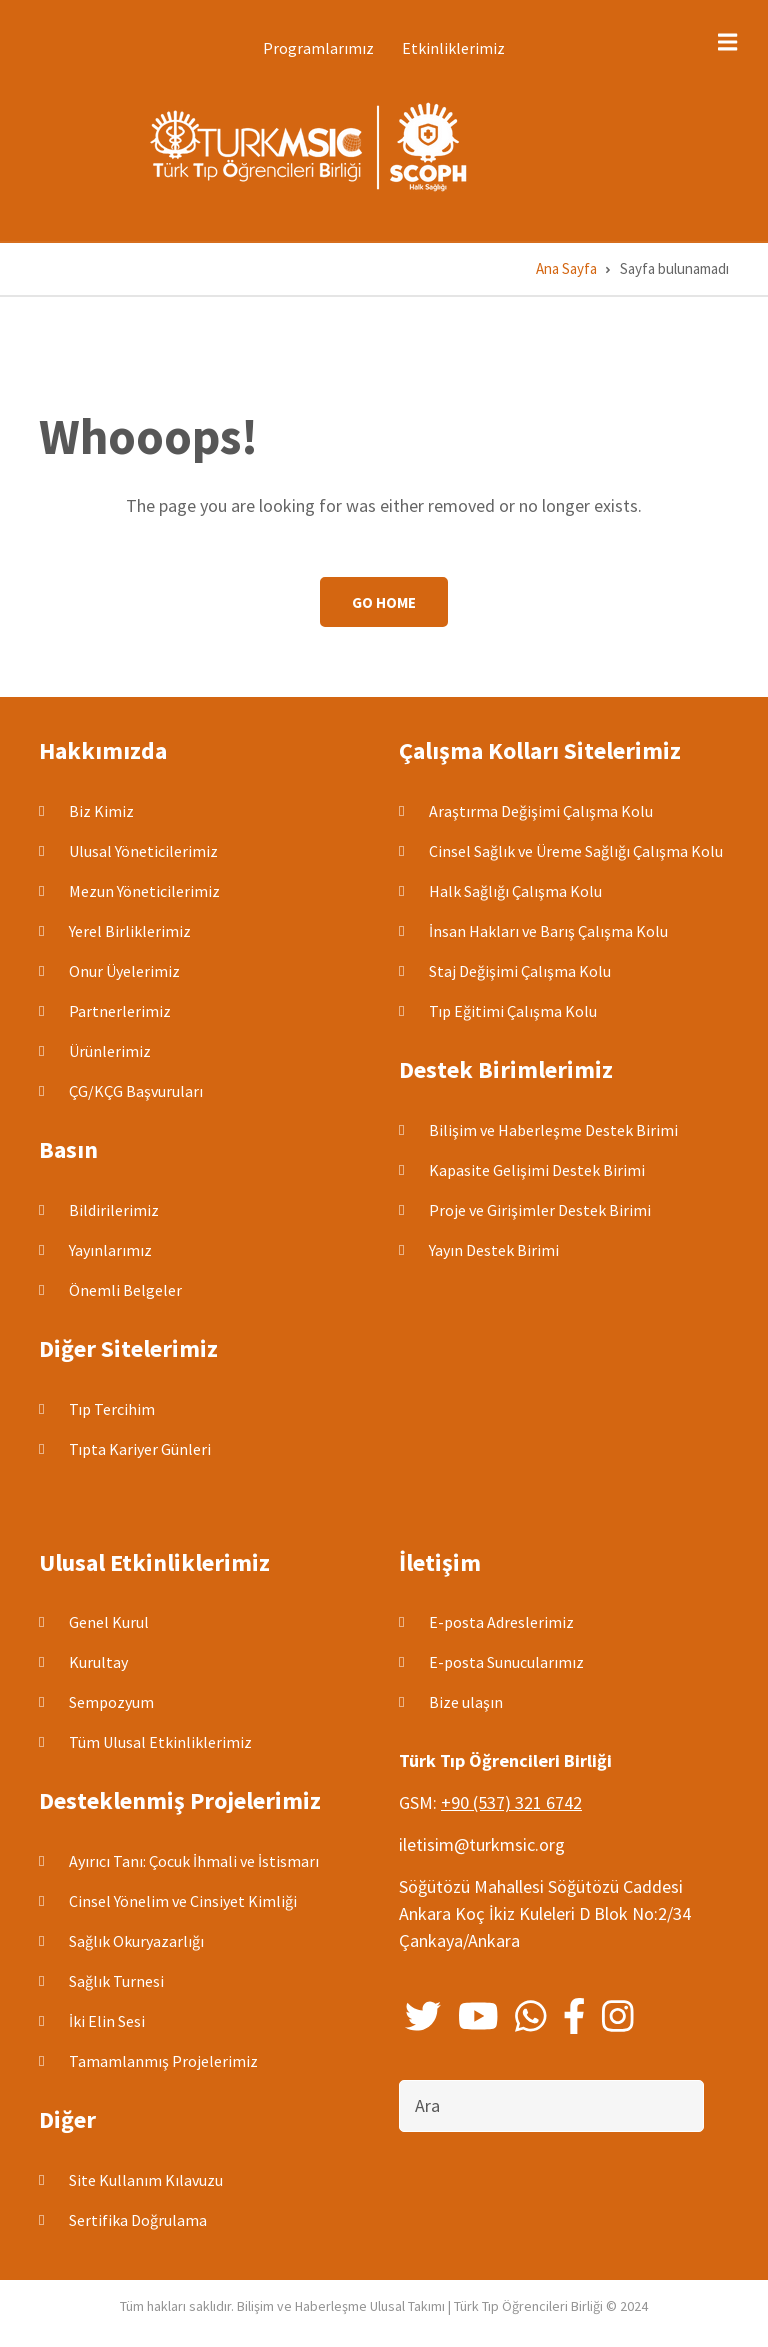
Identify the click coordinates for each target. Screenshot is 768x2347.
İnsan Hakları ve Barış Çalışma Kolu (548, 931)
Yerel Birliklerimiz (130, 931)
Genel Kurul (109, 1622)
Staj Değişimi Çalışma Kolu (520, 971)
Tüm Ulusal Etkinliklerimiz (160, 1742)
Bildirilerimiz (114, 1210)
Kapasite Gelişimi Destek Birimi (537, 1170)
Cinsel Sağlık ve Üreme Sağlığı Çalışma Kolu (576, 851)
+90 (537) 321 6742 (511, 1802)
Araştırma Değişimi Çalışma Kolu (541, 811)
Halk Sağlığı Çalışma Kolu (515, 891)
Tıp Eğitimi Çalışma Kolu (513, 1011)
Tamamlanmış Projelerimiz (163, 2061)
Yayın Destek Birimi (494, 1250)
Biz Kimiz (101, 811)
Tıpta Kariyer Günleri (140, 1449)
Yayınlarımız (110, 1250)
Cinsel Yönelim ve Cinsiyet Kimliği (183, 1901)
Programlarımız (318, 48)
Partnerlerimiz (120, 1011)
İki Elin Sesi (107, 2021)
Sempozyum (111, 1702)
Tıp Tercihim (112, 1409)
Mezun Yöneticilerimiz (144, 891)
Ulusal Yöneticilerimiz (143, 851)
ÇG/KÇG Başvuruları (136, 1091)
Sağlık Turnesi (116, 1981)
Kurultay (98, 1662)
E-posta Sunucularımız (506, 1662)
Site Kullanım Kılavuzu (146, 2180)
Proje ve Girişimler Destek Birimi (540, 1210)
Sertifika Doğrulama (138, 2220)
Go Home (384, 602)
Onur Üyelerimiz (124, 971)
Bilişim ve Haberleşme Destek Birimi (553, 1130)
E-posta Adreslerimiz (501, 1622)
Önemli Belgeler (125, 1290)
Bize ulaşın (466, 1702)
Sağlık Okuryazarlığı (136, 1941)
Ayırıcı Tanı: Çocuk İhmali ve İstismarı (194, 1861)
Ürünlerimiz (110, 1051)
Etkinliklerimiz (453, 48)
